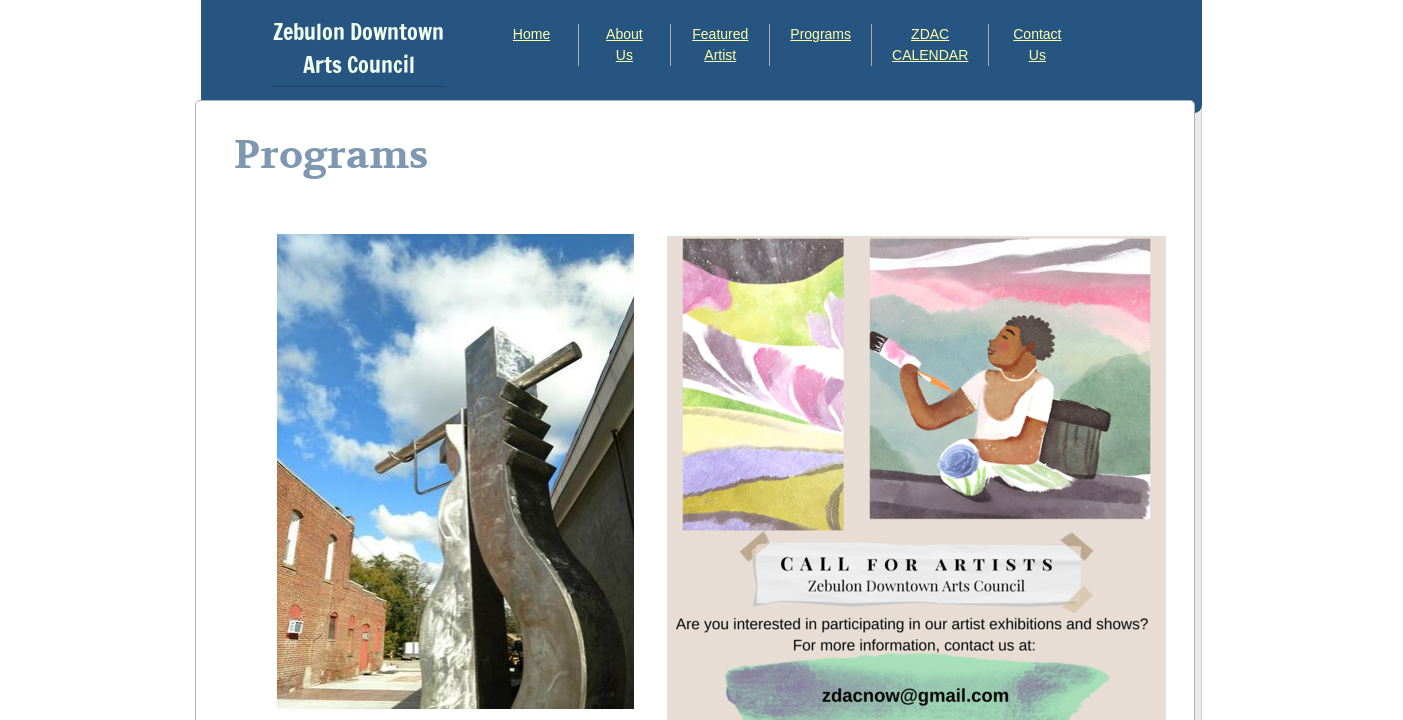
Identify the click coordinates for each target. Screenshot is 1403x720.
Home (531, 34)
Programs (820, 34)
